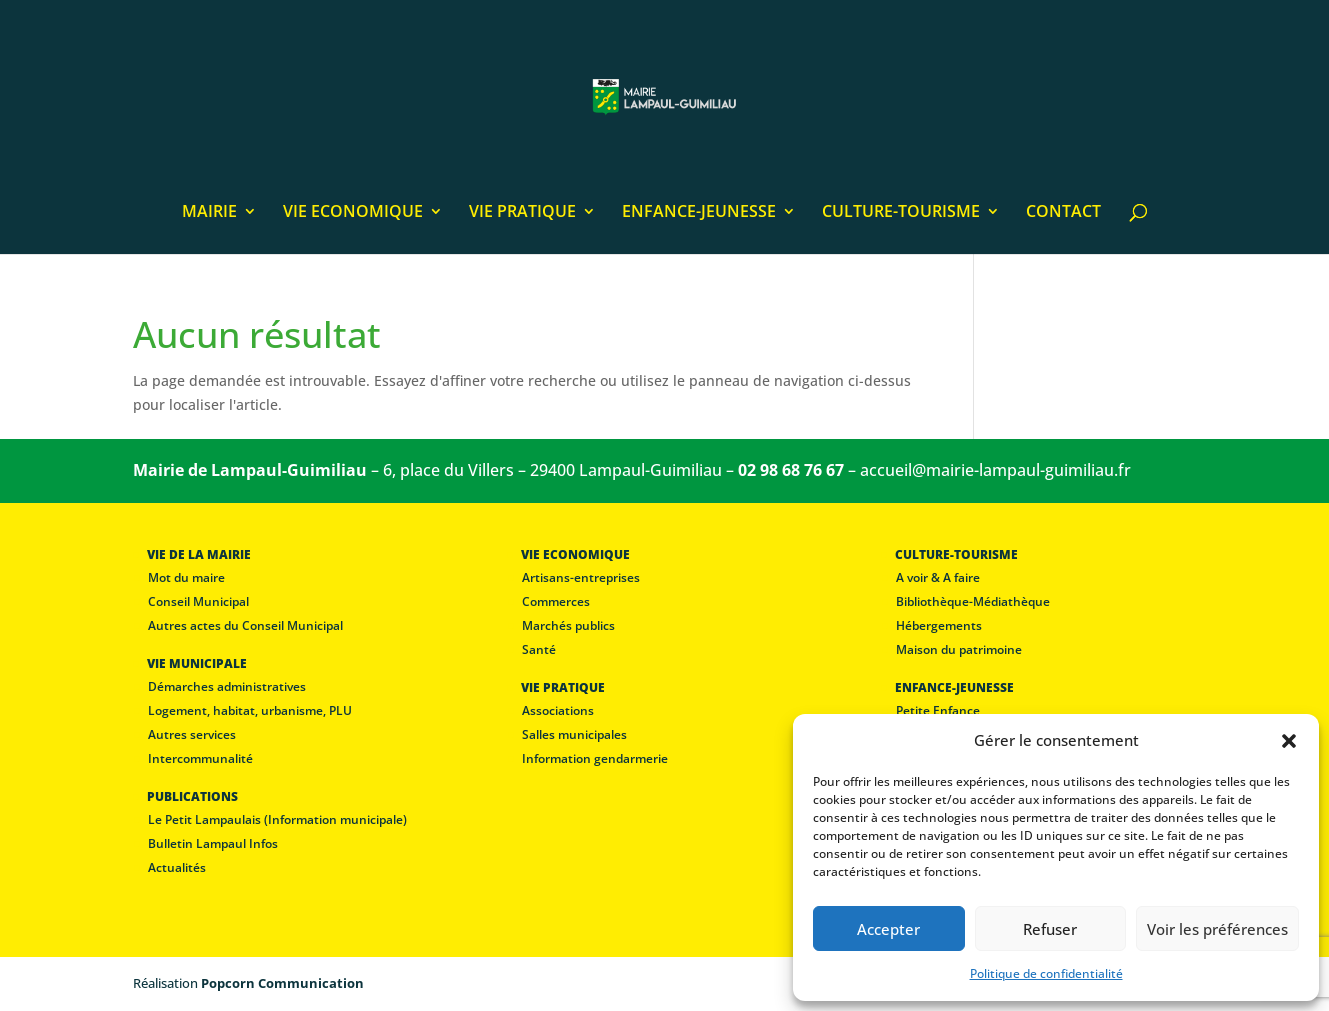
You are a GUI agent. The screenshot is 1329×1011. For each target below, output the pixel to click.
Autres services (192, 734)
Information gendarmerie (595, 758)
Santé (539, 649)
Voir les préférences (1217, 929)
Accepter (888, 929)
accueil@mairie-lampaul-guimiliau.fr (995, 470)
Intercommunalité (200, 758)
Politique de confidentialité (1046, 973)
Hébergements (939, 625)
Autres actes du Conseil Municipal (245, 625)
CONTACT (1063, 213)
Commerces (556, 601)
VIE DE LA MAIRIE (199, 554)
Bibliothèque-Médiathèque (973, 601)
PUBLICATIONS (192, 796)
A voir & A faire (938, 577)
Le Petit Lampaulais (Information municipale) (277, 819)
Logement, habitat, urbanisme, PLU (250, 710)
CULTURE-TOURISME (901, 213)
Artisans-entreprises (581, 577)
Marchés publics (568, 625)
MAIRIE (209, 213)
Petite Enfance (938, 710)
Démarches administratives (227, 686)
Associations (558, 710)
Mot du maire (186, 577)
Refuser (1050, 929)
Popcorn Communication (282, 983)
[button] (1289, 741)
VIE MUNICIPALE (197, 663)
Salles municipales (574, 734)
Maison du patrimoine (959, 649)
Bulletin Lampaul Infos (213, 843)
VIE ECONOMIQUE (353, 213)
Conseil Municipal (198, 601)
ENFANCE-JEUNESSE (699, 213)
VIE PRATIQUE (522, 213)
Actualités (177, 867)
